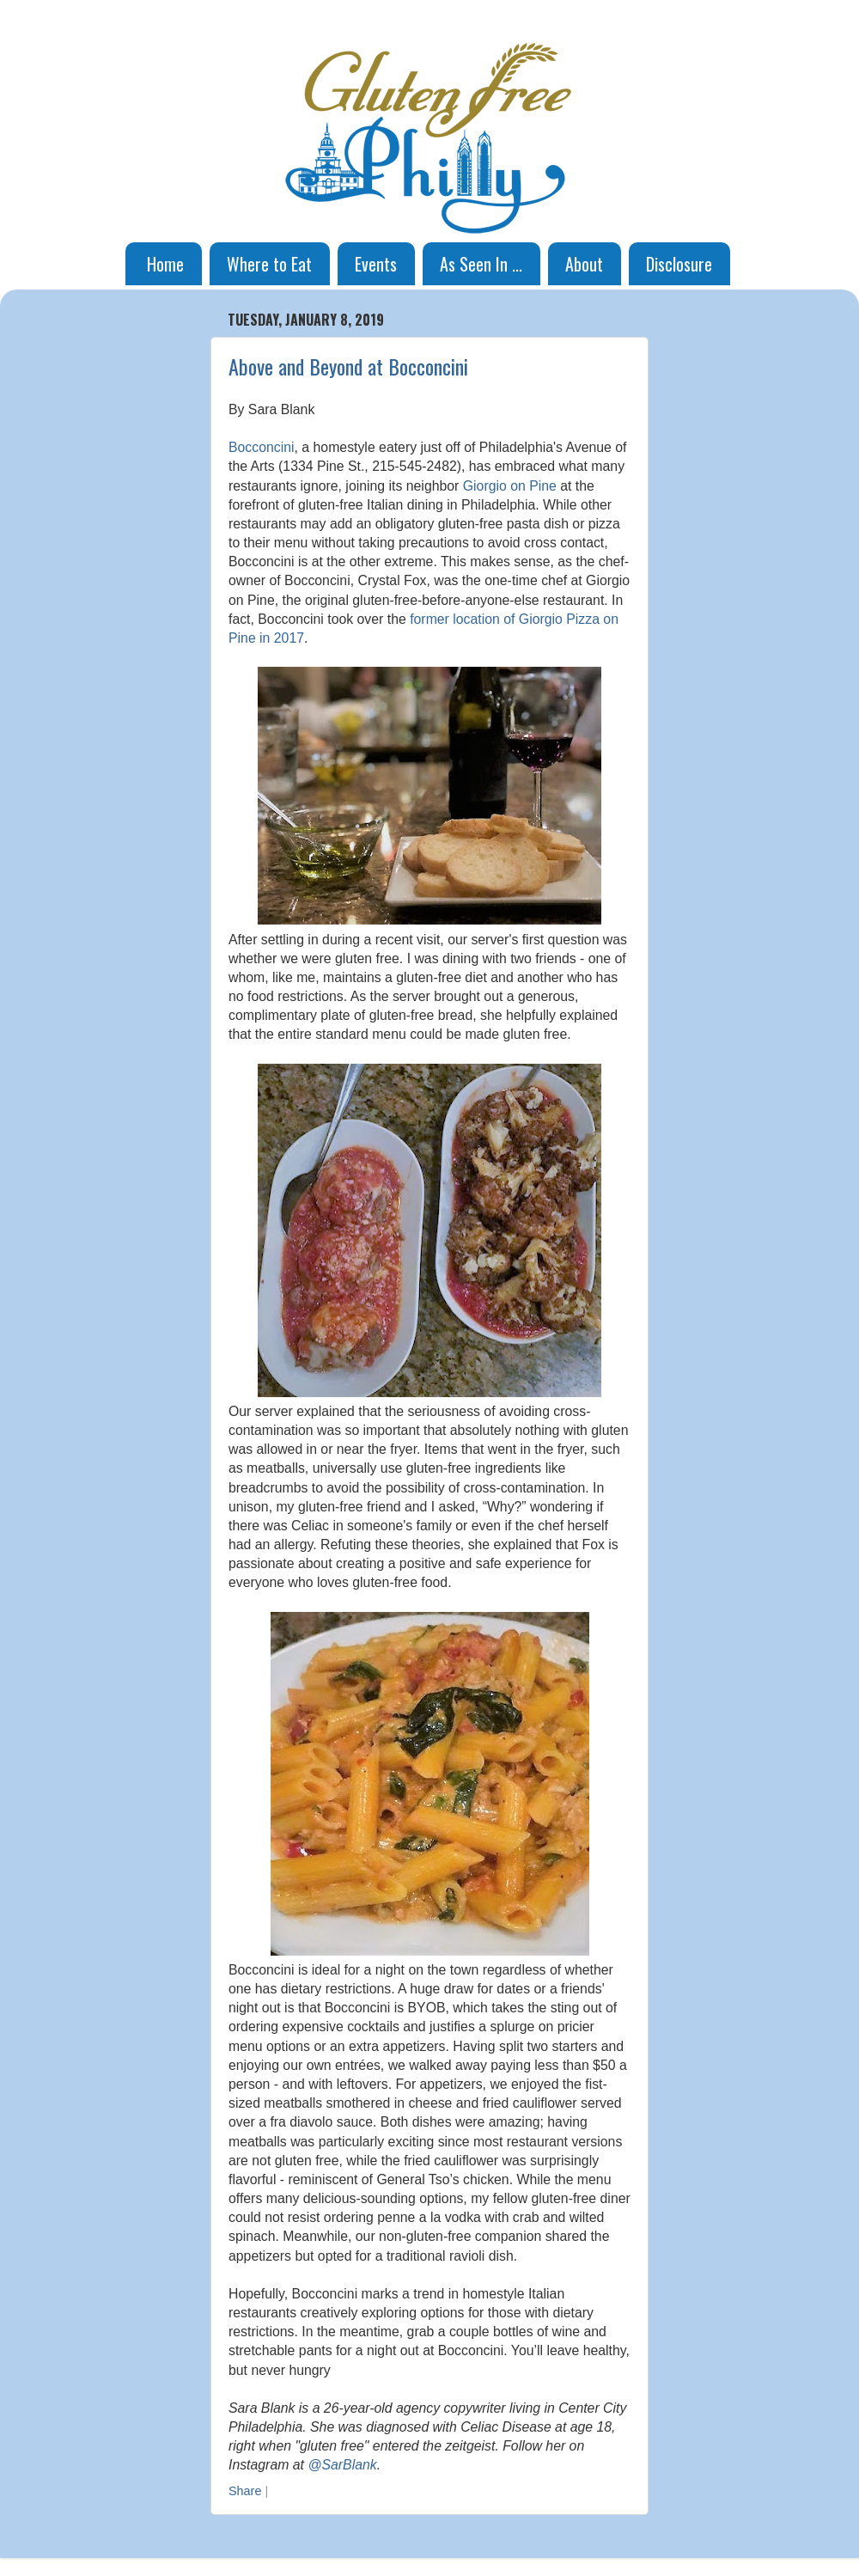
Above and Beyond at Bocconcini (348, 366)
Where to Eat (269, 264)
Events (376, 264)
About (584, 264)
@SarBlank (342, 2464)
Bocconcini (261, 447)
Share (244, 2491)
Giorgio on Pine (510, 486)
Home (165, 264)
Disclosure (679, 264)
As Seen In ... (481, 264)
